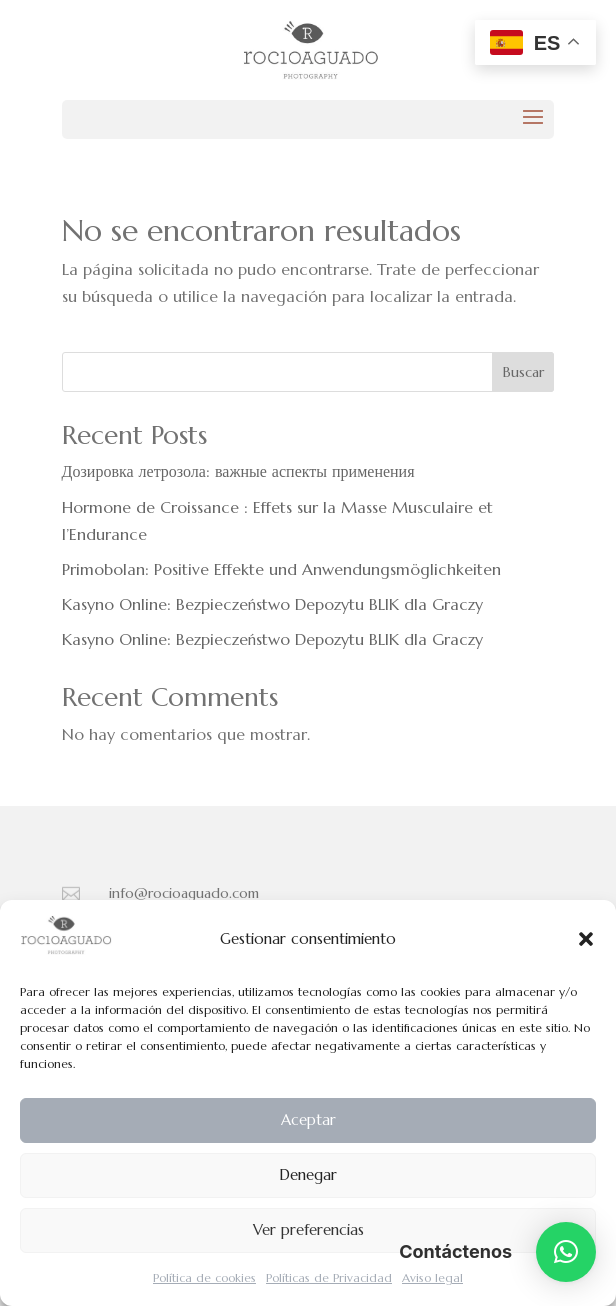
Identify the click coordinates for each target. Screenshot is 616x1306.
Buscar (523, 372)
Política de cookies (204, 1277)
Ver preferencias (308, 1229)
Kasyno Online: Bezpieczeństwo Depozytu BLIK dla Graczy (272, 604)
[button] (586, 939)
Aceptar (308, 1119)
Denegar (308, 1174)
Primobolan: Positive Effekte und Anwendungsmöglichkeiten (281, 569)
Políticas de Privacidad (329, 1277)
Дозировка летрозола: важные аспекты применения (238, 471)
